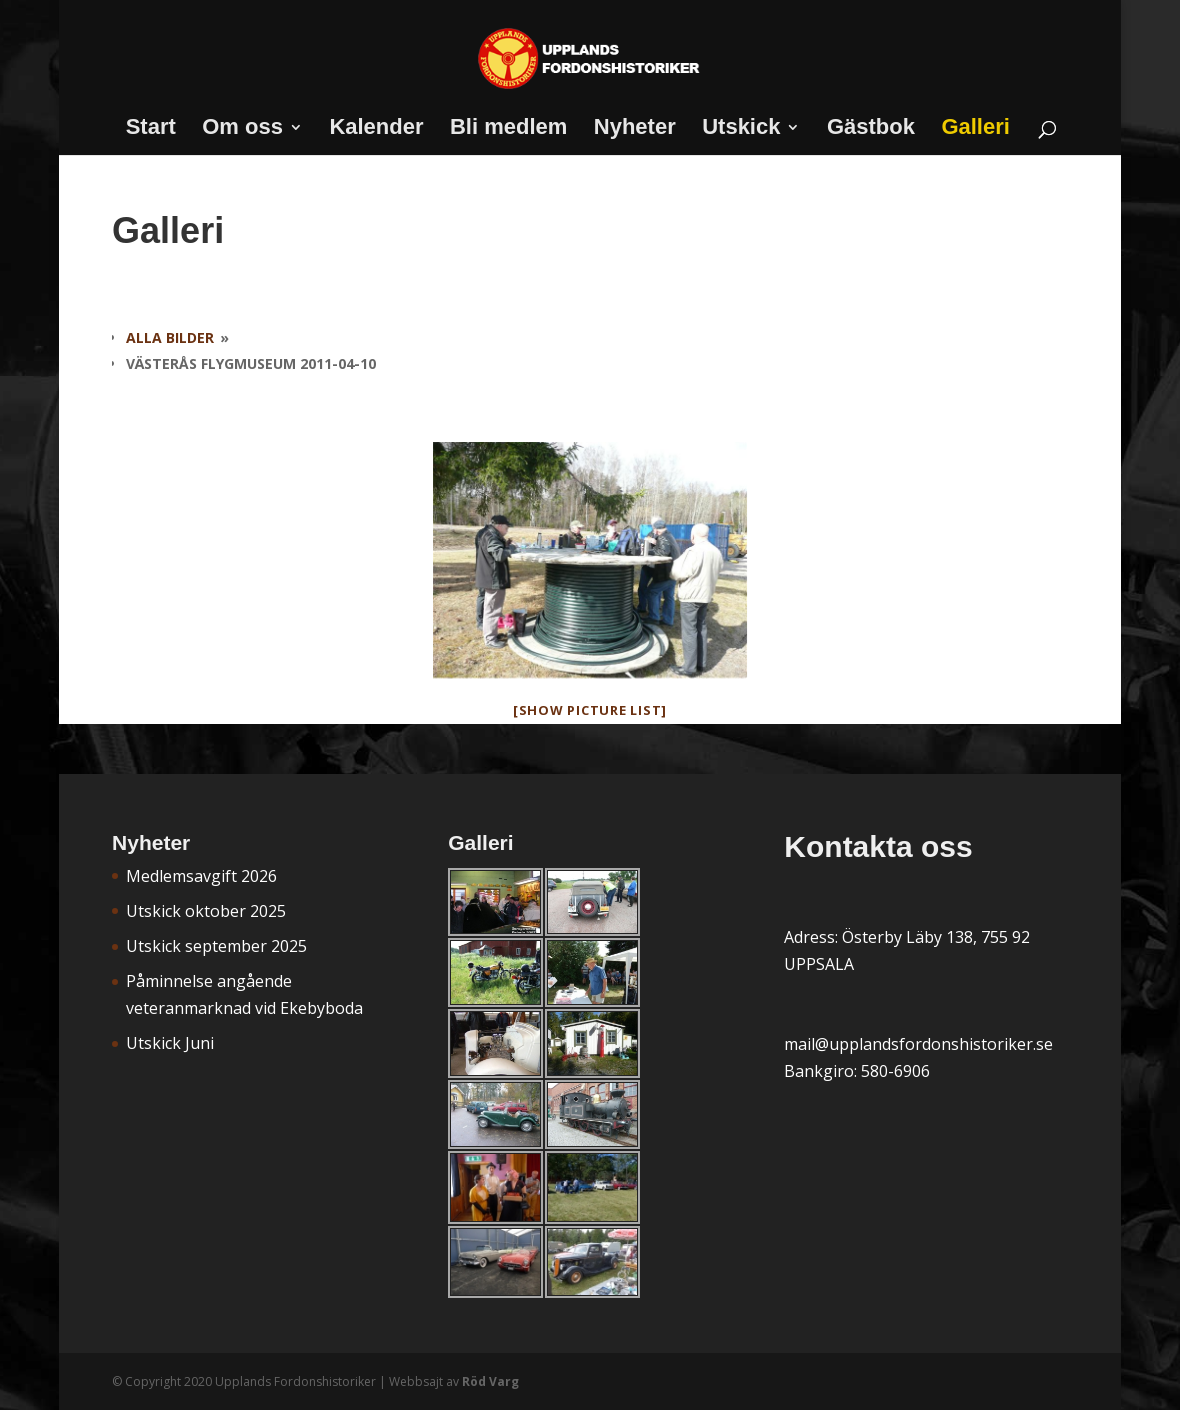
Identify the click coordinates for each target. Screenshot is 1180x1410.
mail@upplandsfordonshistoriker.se (918, 1044)
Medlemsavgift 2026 (201, 876)
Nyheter (635, 129)
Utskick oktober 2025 (206, 911)
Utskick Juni (170, 1043)
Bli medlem (508, 129)
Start (151, 129)
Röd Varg (490, 1381)
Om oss (242, 129)
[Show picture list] (590, 710)
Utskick (741, 129)
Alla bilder (170, 337)
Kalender (376, 129)
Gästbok (871, 129)
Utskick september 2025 (216, 946)
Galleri (975, 129)
